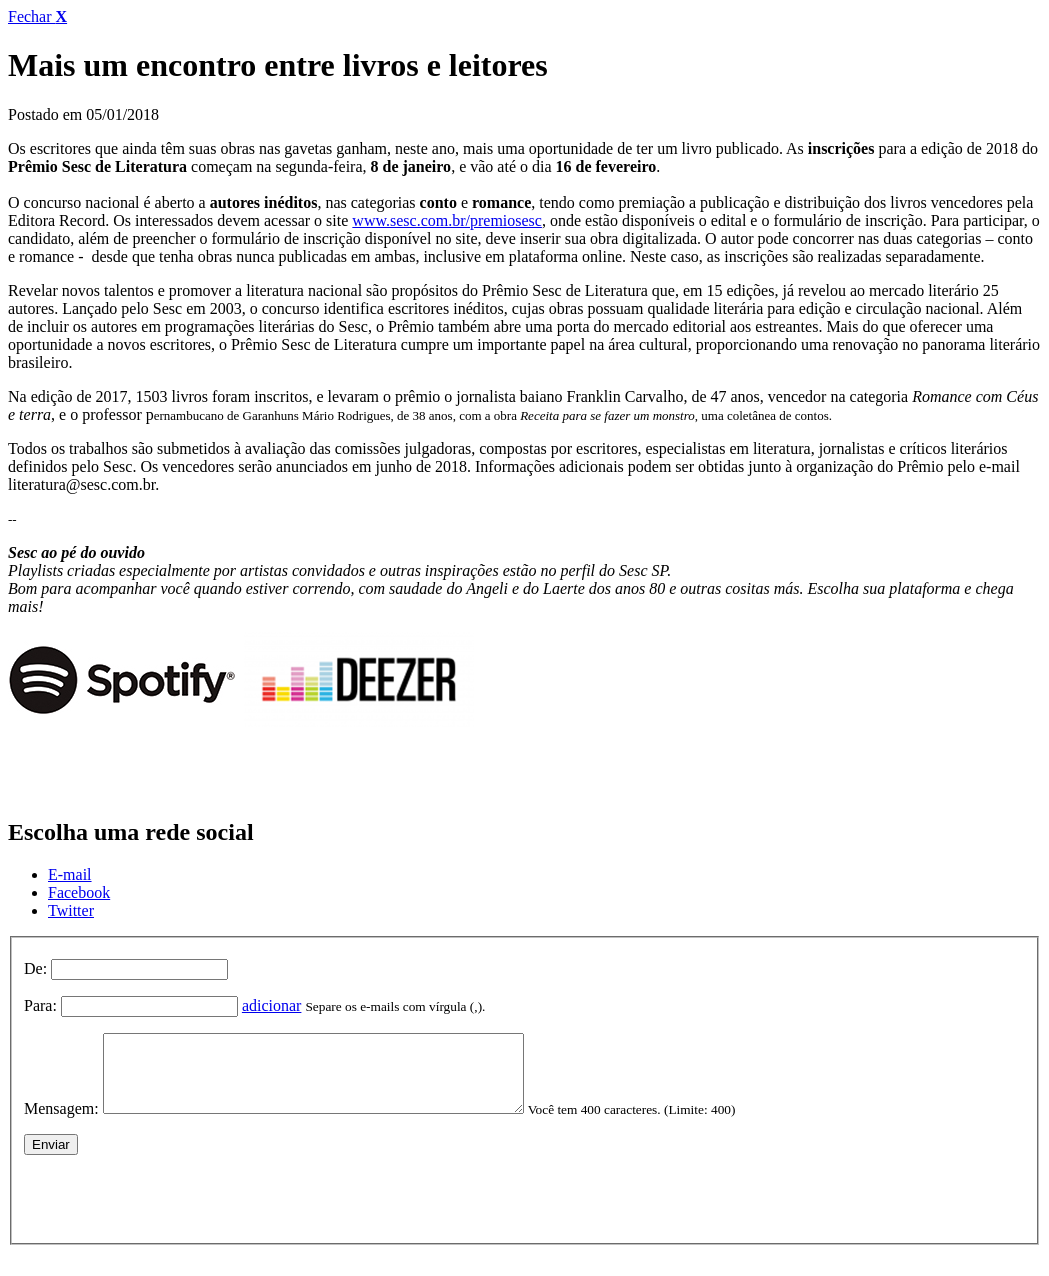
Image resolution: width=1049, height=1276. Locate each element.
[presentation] (176, 1209)
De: (35, 968)
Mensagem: (61, 1123)
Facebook (79, 892)
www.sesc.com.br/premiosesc (447, 220)
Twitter (71, 910)
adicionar (272, 1005)
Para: (40, 1005)
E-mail (70, 874)
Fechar (37, 16)
